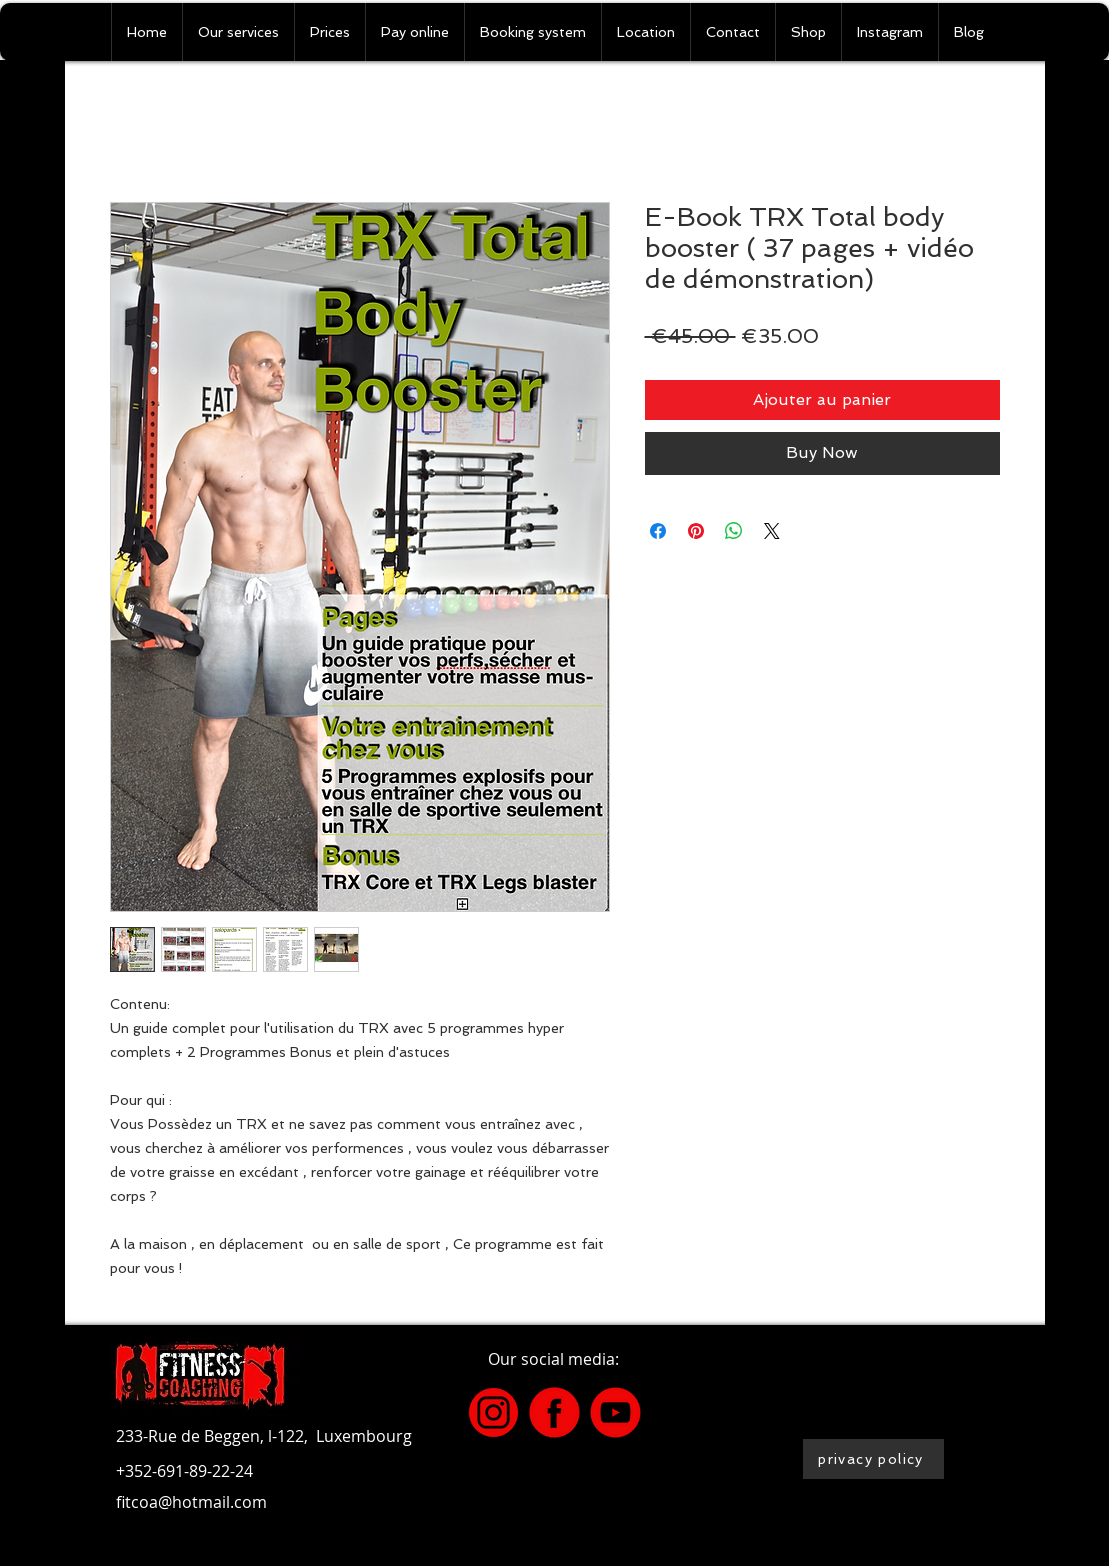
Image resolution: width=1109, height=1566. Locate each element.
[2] (615, 1412)
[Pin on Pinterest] (696, 531)
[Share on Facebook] (658, 531)
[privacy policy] (873, 1459)
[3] (493, 1412)
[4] (554, 1412)
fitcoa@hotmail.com (191, 1502)
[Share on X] (772, 531)
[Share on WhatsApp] (734, 531)
